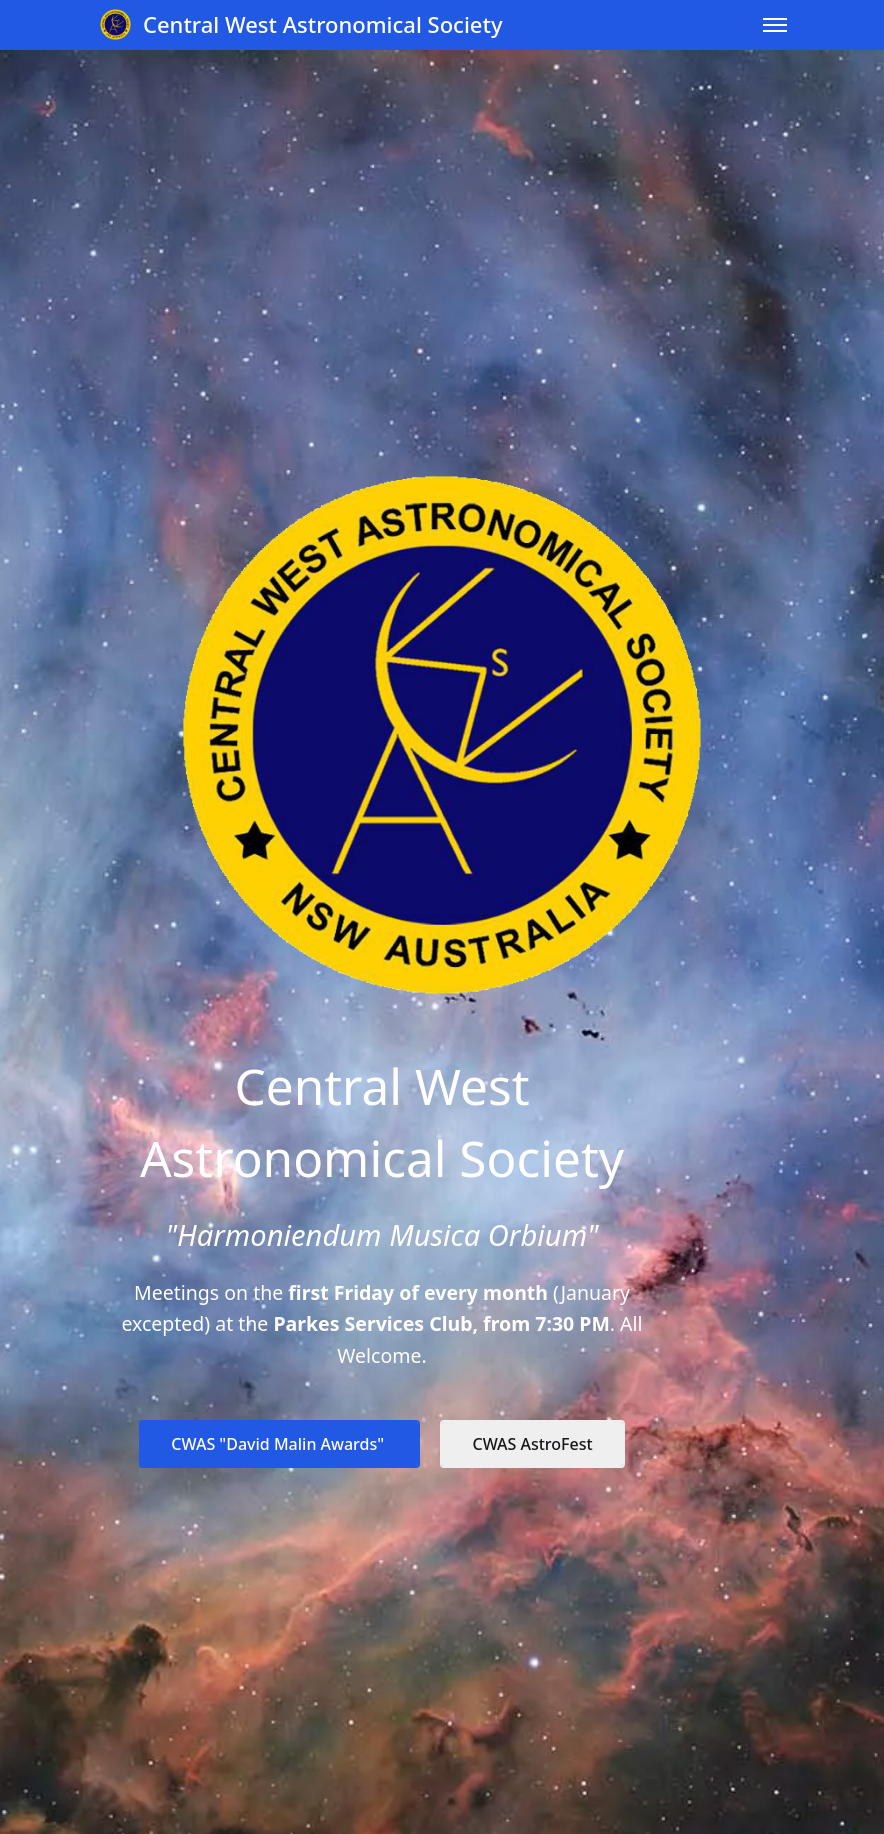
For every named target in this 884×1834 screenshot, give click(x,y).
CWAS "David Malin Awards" (279, 1444)
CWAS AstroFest (532, 1444)
